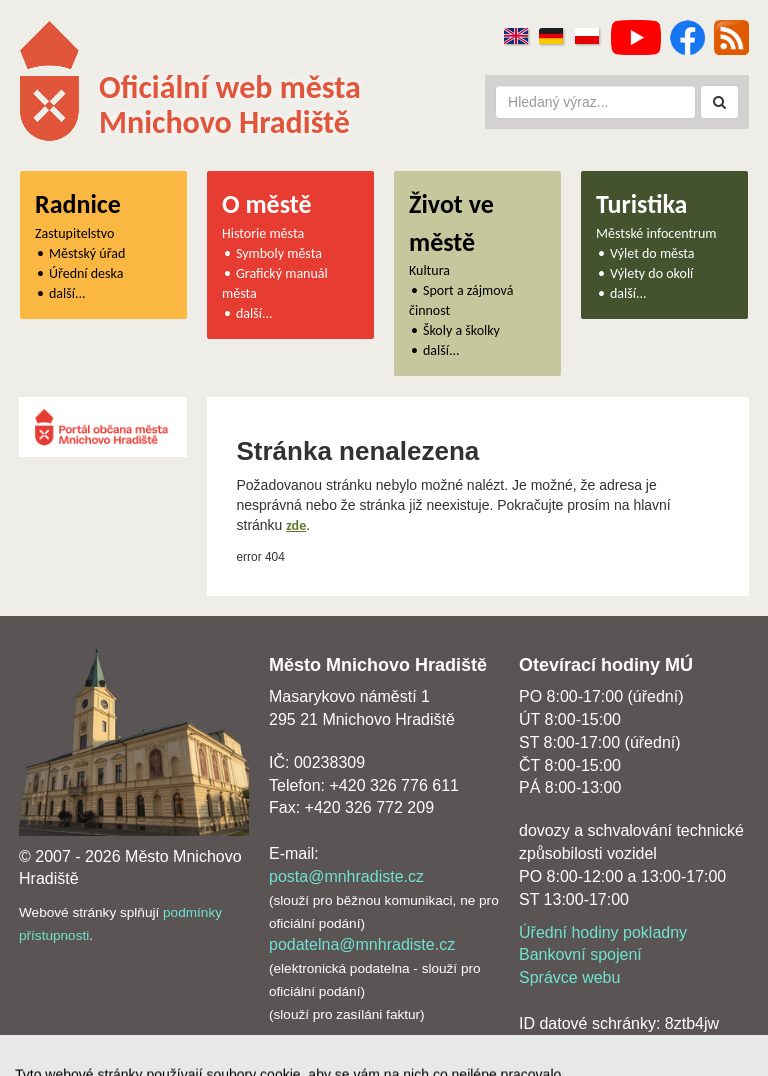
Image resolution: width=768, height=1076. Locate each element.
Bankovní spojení (580, 954)
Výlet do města (652, 253)
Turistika (641, 204)
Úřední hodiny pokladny (603, 932)
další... (67, 293)
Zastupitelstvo (74, 233)
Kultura (429, 270)
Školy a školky (461, 330)
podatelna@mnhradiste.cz (362, 944)
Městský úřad (87, 253)
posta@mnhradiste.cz (346, 876)
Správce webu (569, 977)
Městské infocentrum (656, 233)
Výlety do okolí (651, 273)
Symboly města (279, 253)
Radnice (78, 204)
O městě (267, 204)
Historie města (263, 233)
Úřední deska (86, 273)
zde (296, 525)
